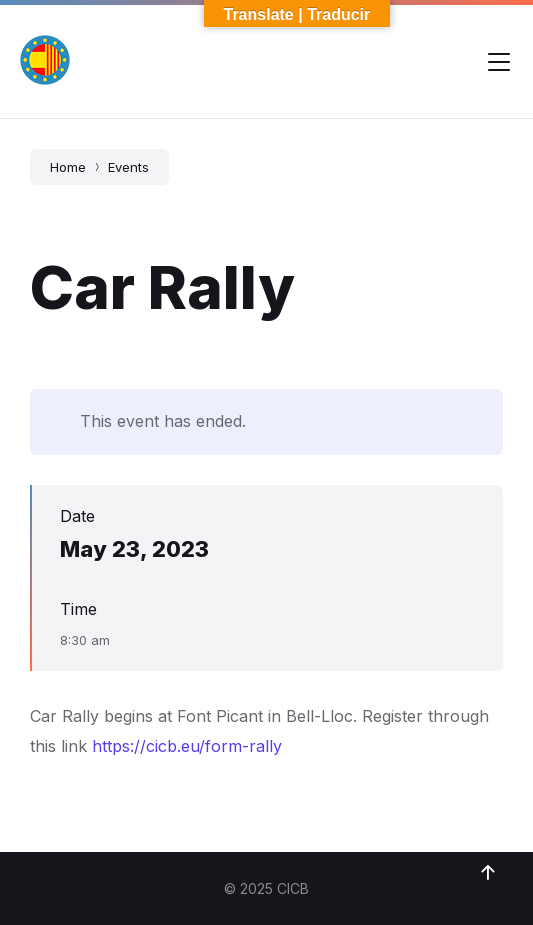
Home (68, 167)
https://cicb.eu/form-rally (187, 746)
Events (128, 167)
